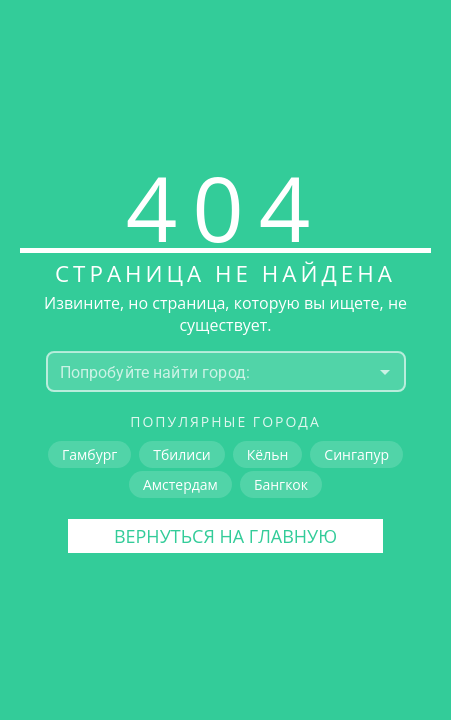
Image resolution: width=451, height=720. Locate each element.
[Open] (385, 372)
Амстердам (180, 484)
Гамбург (89, 454)
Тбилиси (181, 454)
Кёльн (268, 454)
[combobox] (209, 372)
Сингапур (356, 454)
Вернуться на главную (225, 536)
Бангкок (281, 484)
